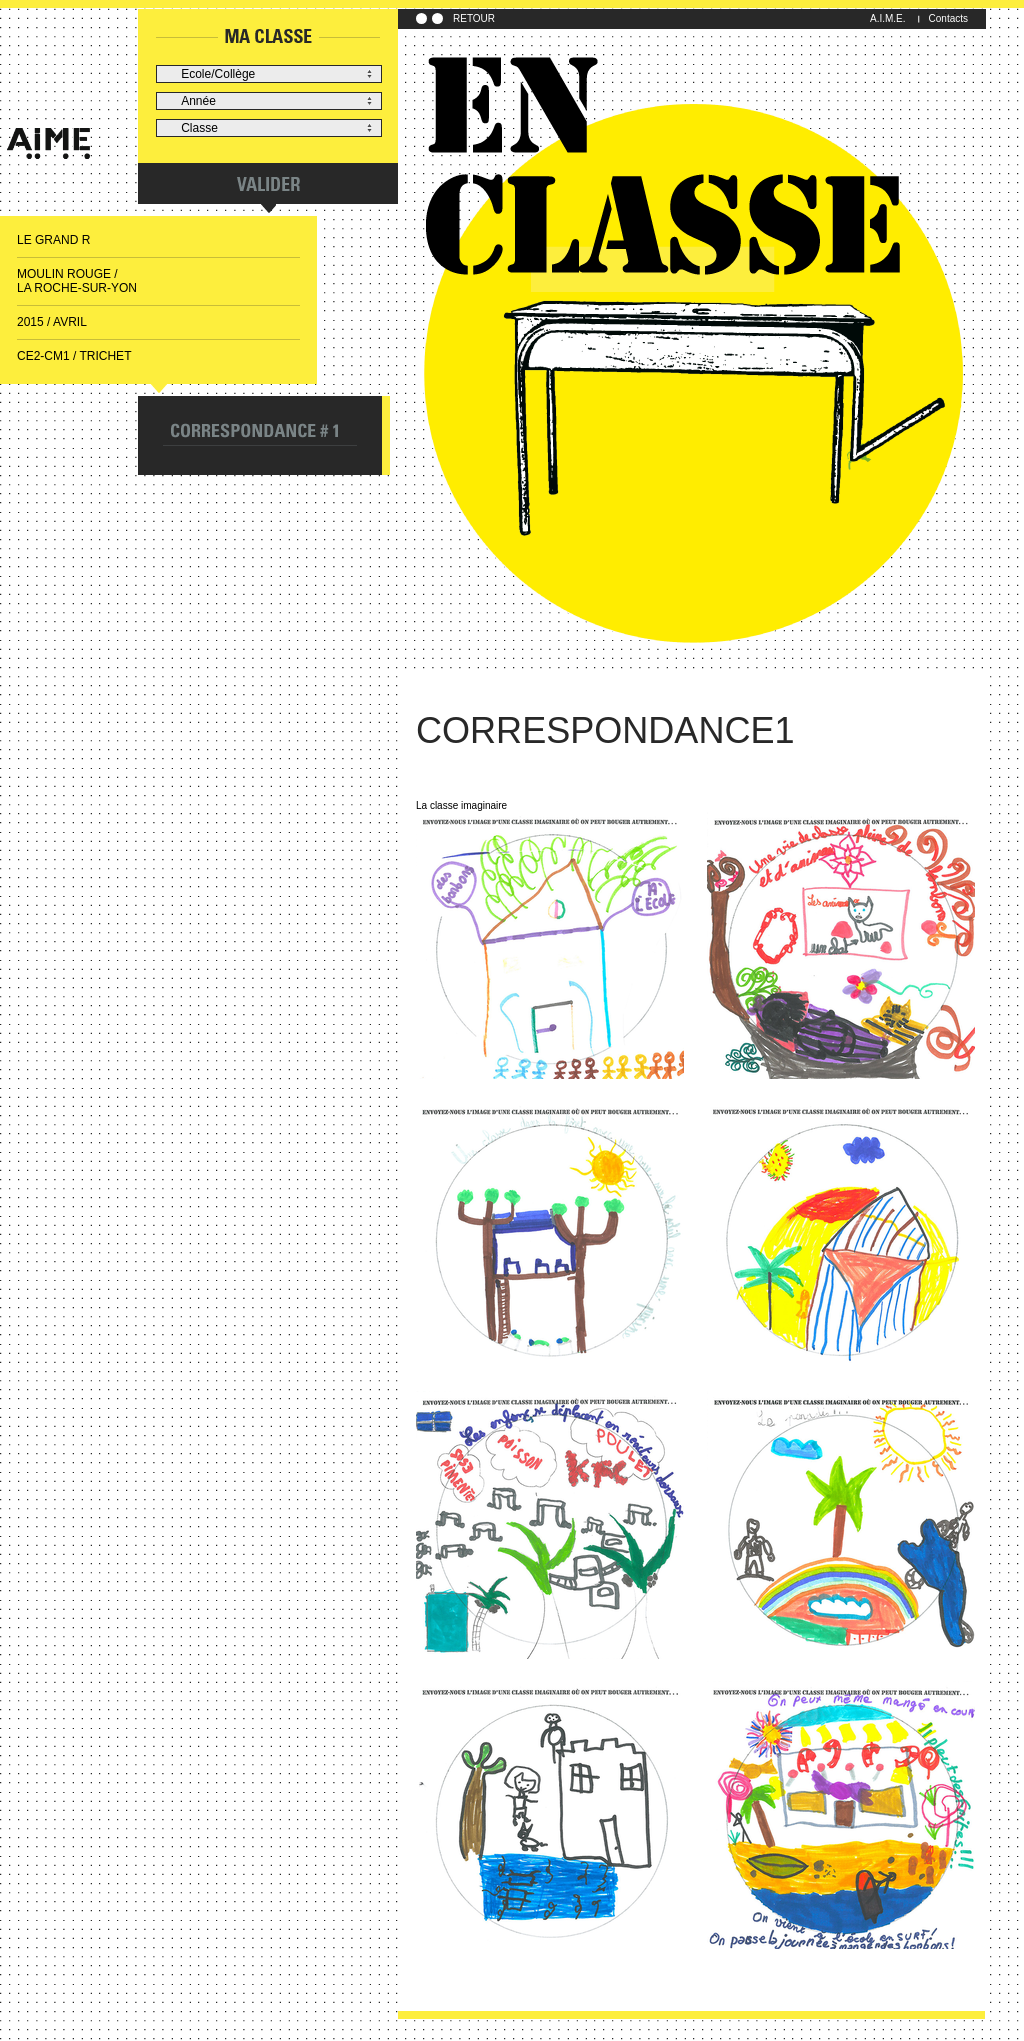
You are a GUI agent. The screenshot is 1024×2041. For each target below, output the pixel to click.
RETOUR (474, 18)
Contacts (948, 18)
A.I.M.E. (888, 18)
